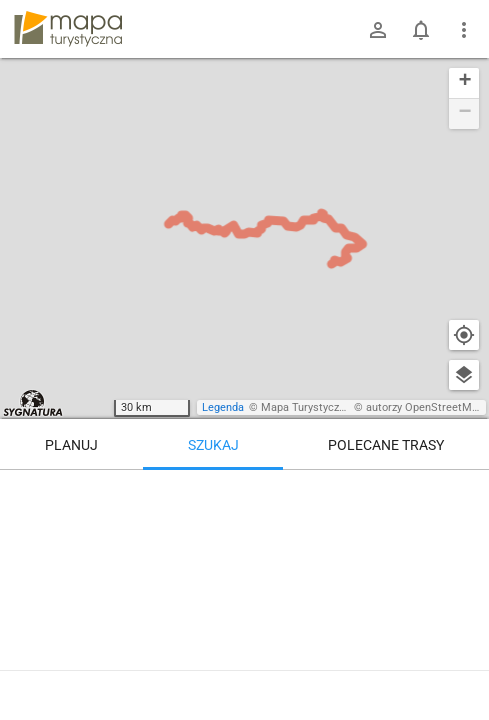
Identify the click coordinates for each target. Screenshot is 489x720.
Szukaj (213, 445)
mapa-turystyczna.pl (68, 29)
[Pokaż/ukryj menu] (464, 30)
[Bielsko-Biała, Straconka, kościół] (146, 590)
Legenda (223, 407)
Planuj (71, 445)
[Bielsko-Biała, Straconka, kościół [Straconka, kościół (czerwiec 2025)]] (391, 530)
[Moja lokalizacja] (464, 335)
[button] (464, 83)
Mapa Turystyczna (306, 407)
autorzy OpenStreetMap (425, 407)
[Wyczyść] (464, 492)
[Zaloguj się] (378, 30)
